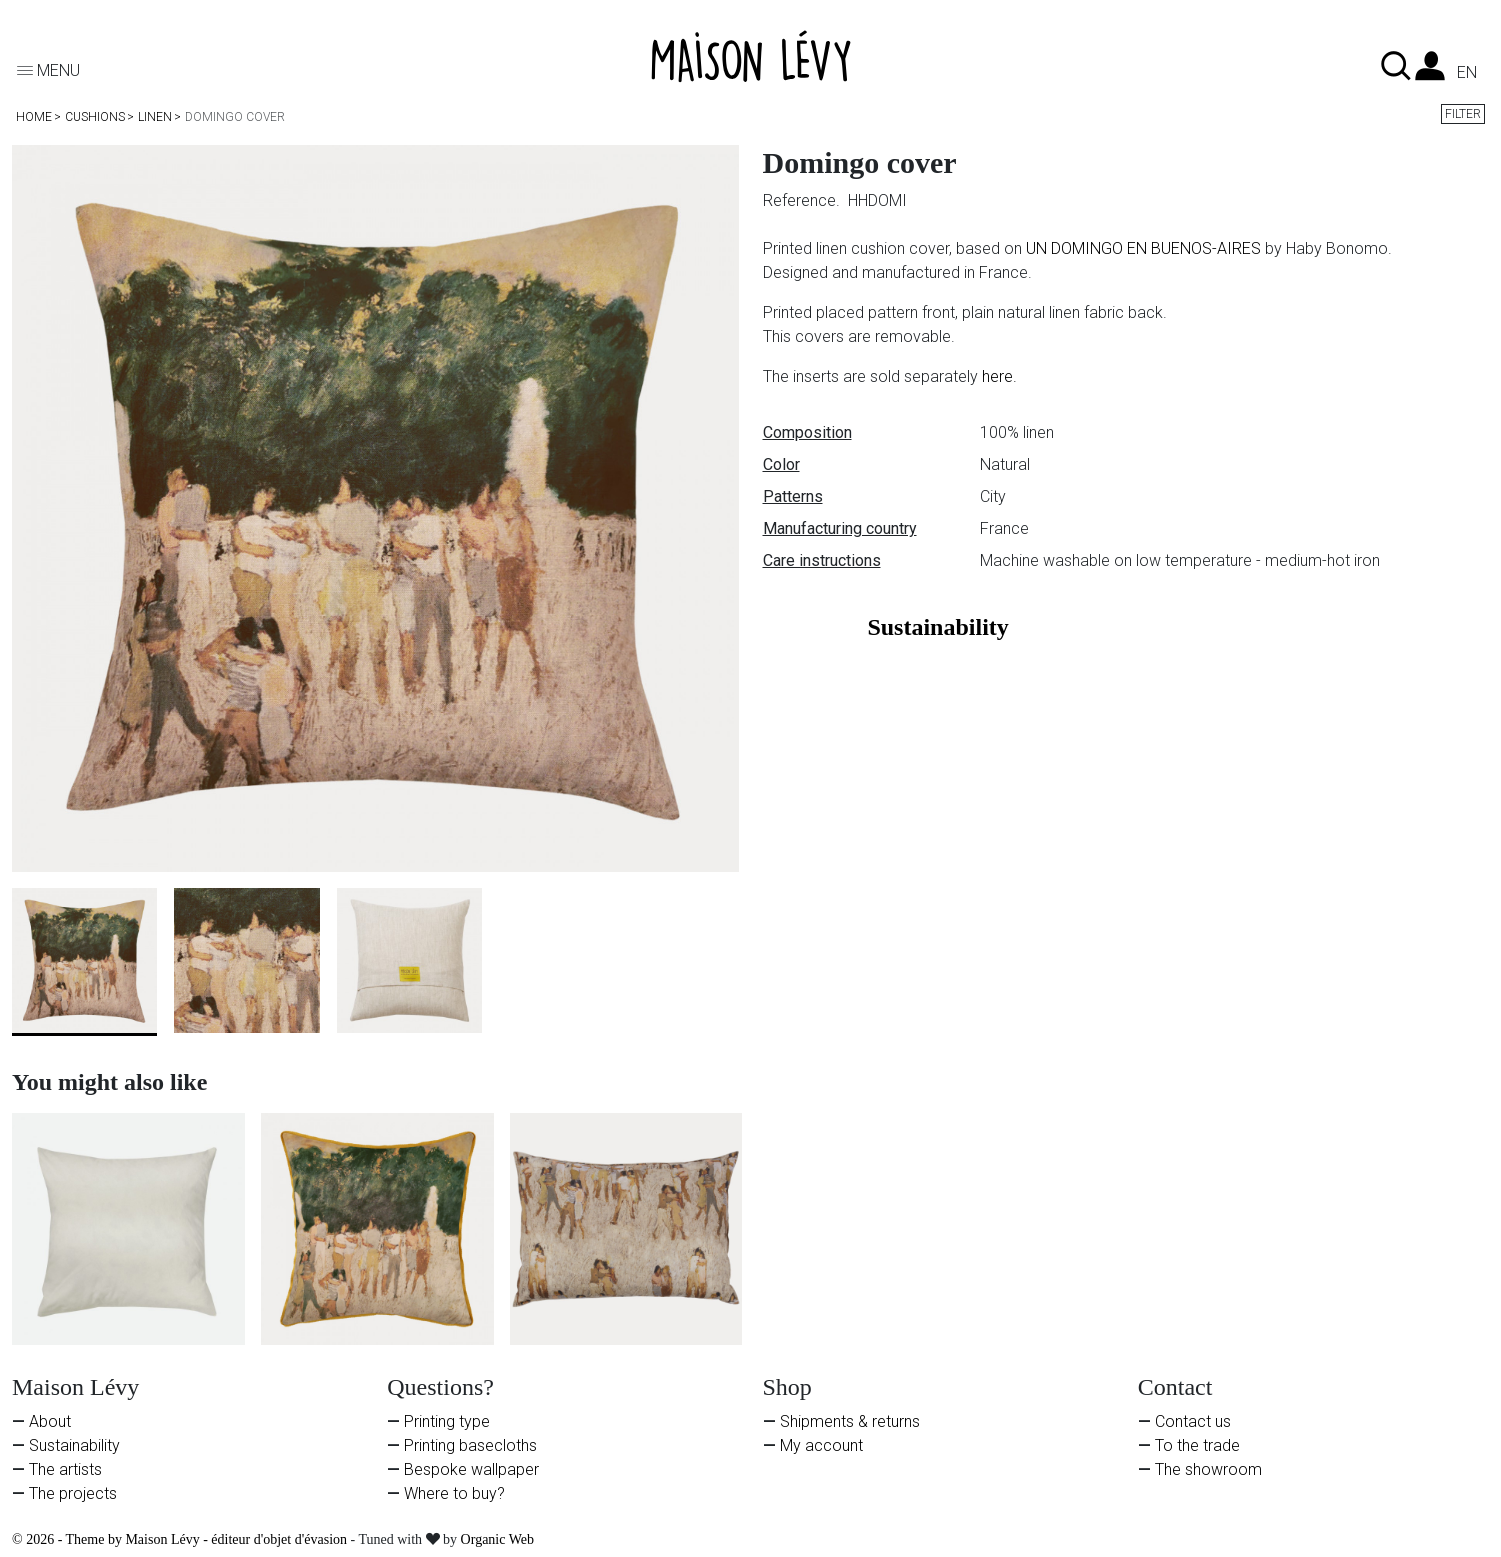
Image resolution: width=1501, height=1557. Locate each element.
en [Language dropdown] (1467, 73)
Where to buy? (454, 1493)
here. (999, 376)
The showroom (1208, 1469)
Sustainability (74, 1445)
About (50, 1421)
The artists (65, 1469)
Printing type (447, 1421)
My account (821, 1445)
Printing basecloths (470, 1445)
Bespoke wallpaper (471, 1469)
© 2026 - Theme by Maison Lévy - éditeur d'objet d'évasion (181, 1539)
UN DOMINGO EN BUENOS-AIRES (1143, 248)
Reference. (803, 200)
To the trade (1197, 1445)
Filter (1463, 114)
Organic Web (497, 1539)
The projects (73, 1493)
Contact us (1193, 1421)
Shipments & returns (850, 1421)
